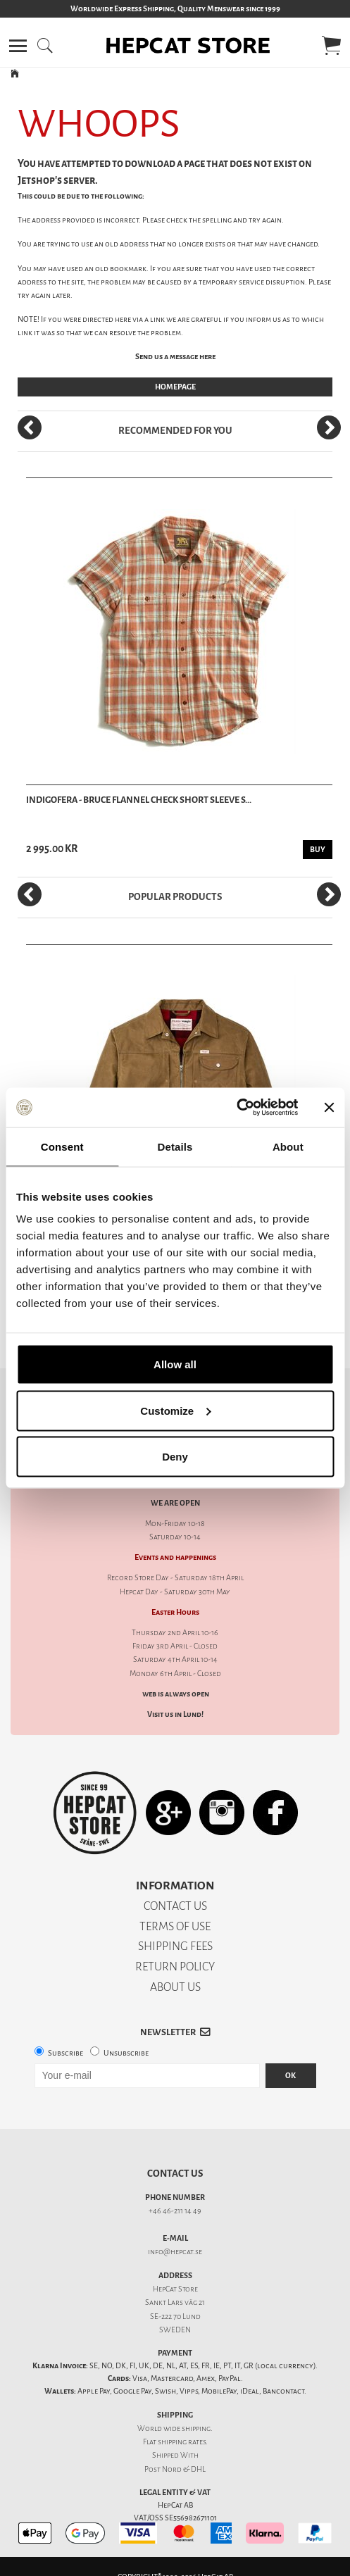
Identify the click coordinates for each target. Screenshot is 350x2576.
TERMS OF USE (175, 1926)
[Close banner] (329, 1107)
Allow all (175, 1364)
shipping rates (182, 2442)
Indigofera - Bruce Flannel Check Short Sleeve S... (138, 800)
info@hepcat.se (175, 2251)
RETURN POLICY (175, 1966)
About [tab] (288, 1146)
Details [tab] (175, 1146)
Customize (175, 1410)
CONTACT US (175, 1906)
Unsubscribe (126, 2053)
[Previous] (30, 427)
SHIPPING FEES (175, 1946)
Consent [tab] (62, 1146)
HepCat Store (175, 2289)
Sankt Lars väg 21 (175, 2302)
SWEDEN (175, 2330)
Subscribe (65, 2053)
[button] (18, 46)
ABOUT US (175, 1987)
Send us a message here (175, 356)
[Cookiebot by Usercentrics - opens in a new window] (236, 1108)
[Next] (329, 427)
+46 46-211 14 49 (175, 2211)
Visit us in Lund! (175, 1714)
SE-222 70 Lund (175, 2316)
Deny (175, 1457)
